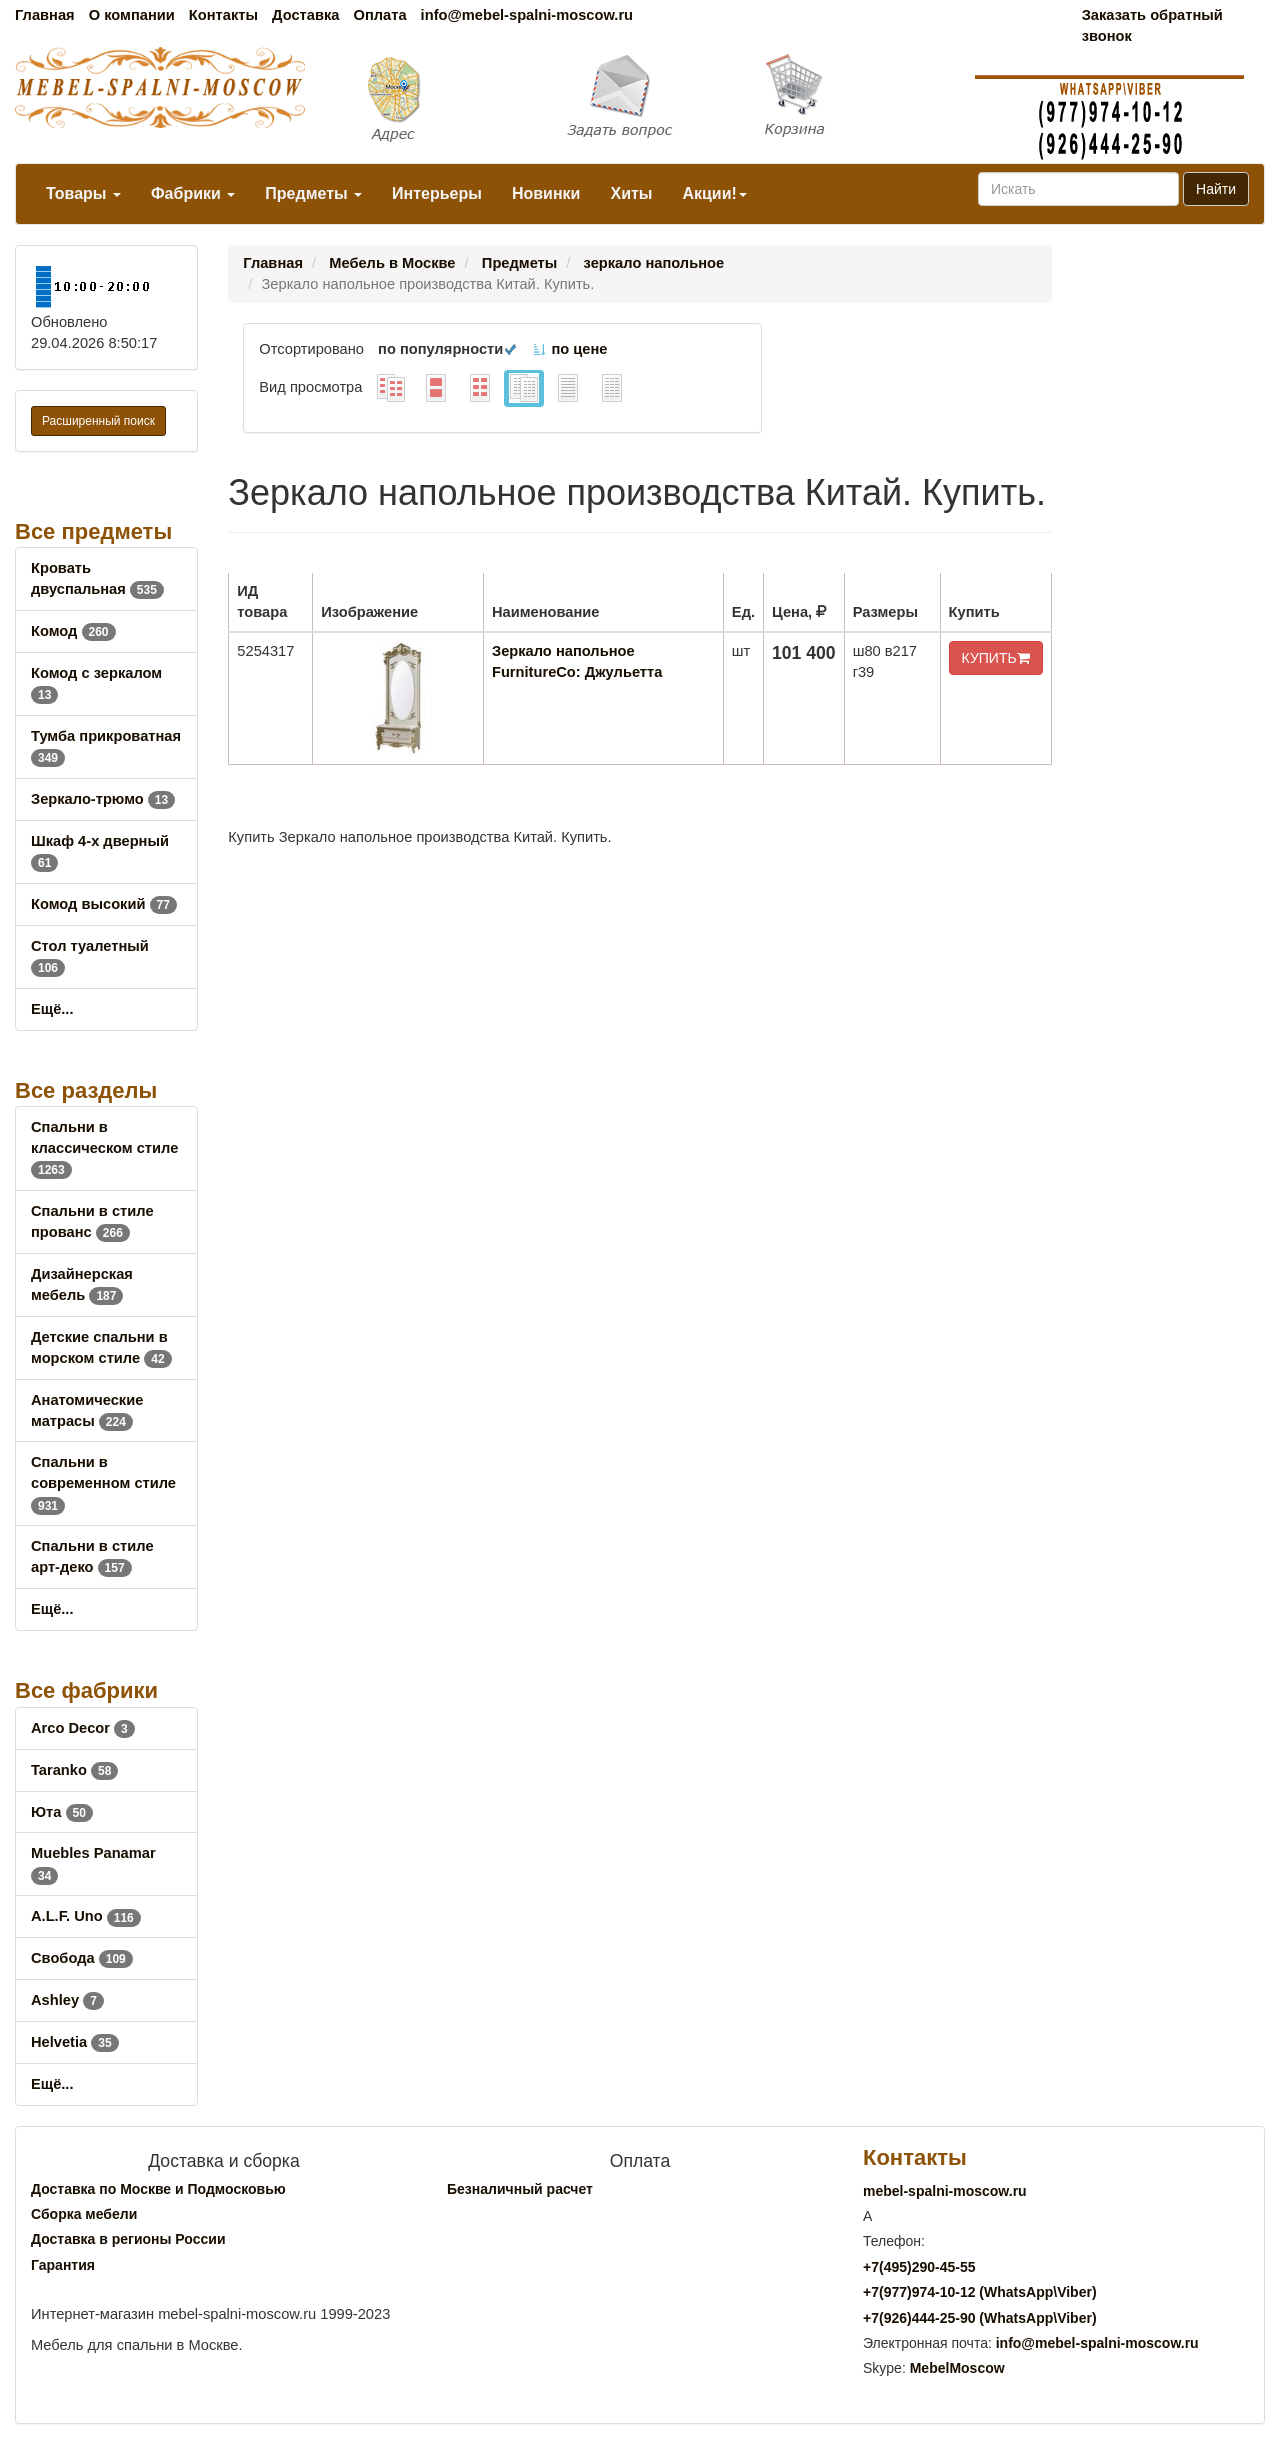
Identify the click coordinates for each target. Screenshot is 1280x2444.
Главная (45, 15)
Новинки (546, 193)
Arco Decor (83, 1728)
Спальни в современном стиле (103, 1483)
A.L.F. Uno (86, 1916)
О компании (132, 15)
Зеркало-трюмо (103, 799)
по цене (569, 349)
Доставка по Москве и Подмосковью (158, 2189)
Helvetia (75, 2042)
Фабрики (193, 193)
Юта (62, 1812)
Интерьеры (437, 193)
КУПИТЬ (996, 658)
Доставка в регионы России (128, 2239)
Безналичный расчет (520, 2189)
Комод (73, 631)
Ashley (67, 2000)
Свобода (82, 1958)
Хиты (631, 193)
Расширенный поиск (98, 421)
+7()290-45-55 (919, 2267)
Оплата (379, 15)
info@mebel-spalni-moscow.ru (527, 15)
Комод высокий (104, 904)
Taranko (74, 1770)
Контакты (223, 15)
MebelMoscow (957, 2368)
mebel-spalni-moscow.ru (945, 2191)
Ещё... (52, 1009)
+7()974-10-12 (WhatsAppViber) (980, 2292)
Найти (1216, 189)
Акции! (714, 193)
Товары (83, 193)
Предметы (313, 193)
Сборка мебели (84, 2214)
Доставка (305, 15)
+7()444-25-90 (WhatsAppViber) (980, 2318)
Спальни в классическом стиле (104, 1148)
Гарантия (63, 2265)
